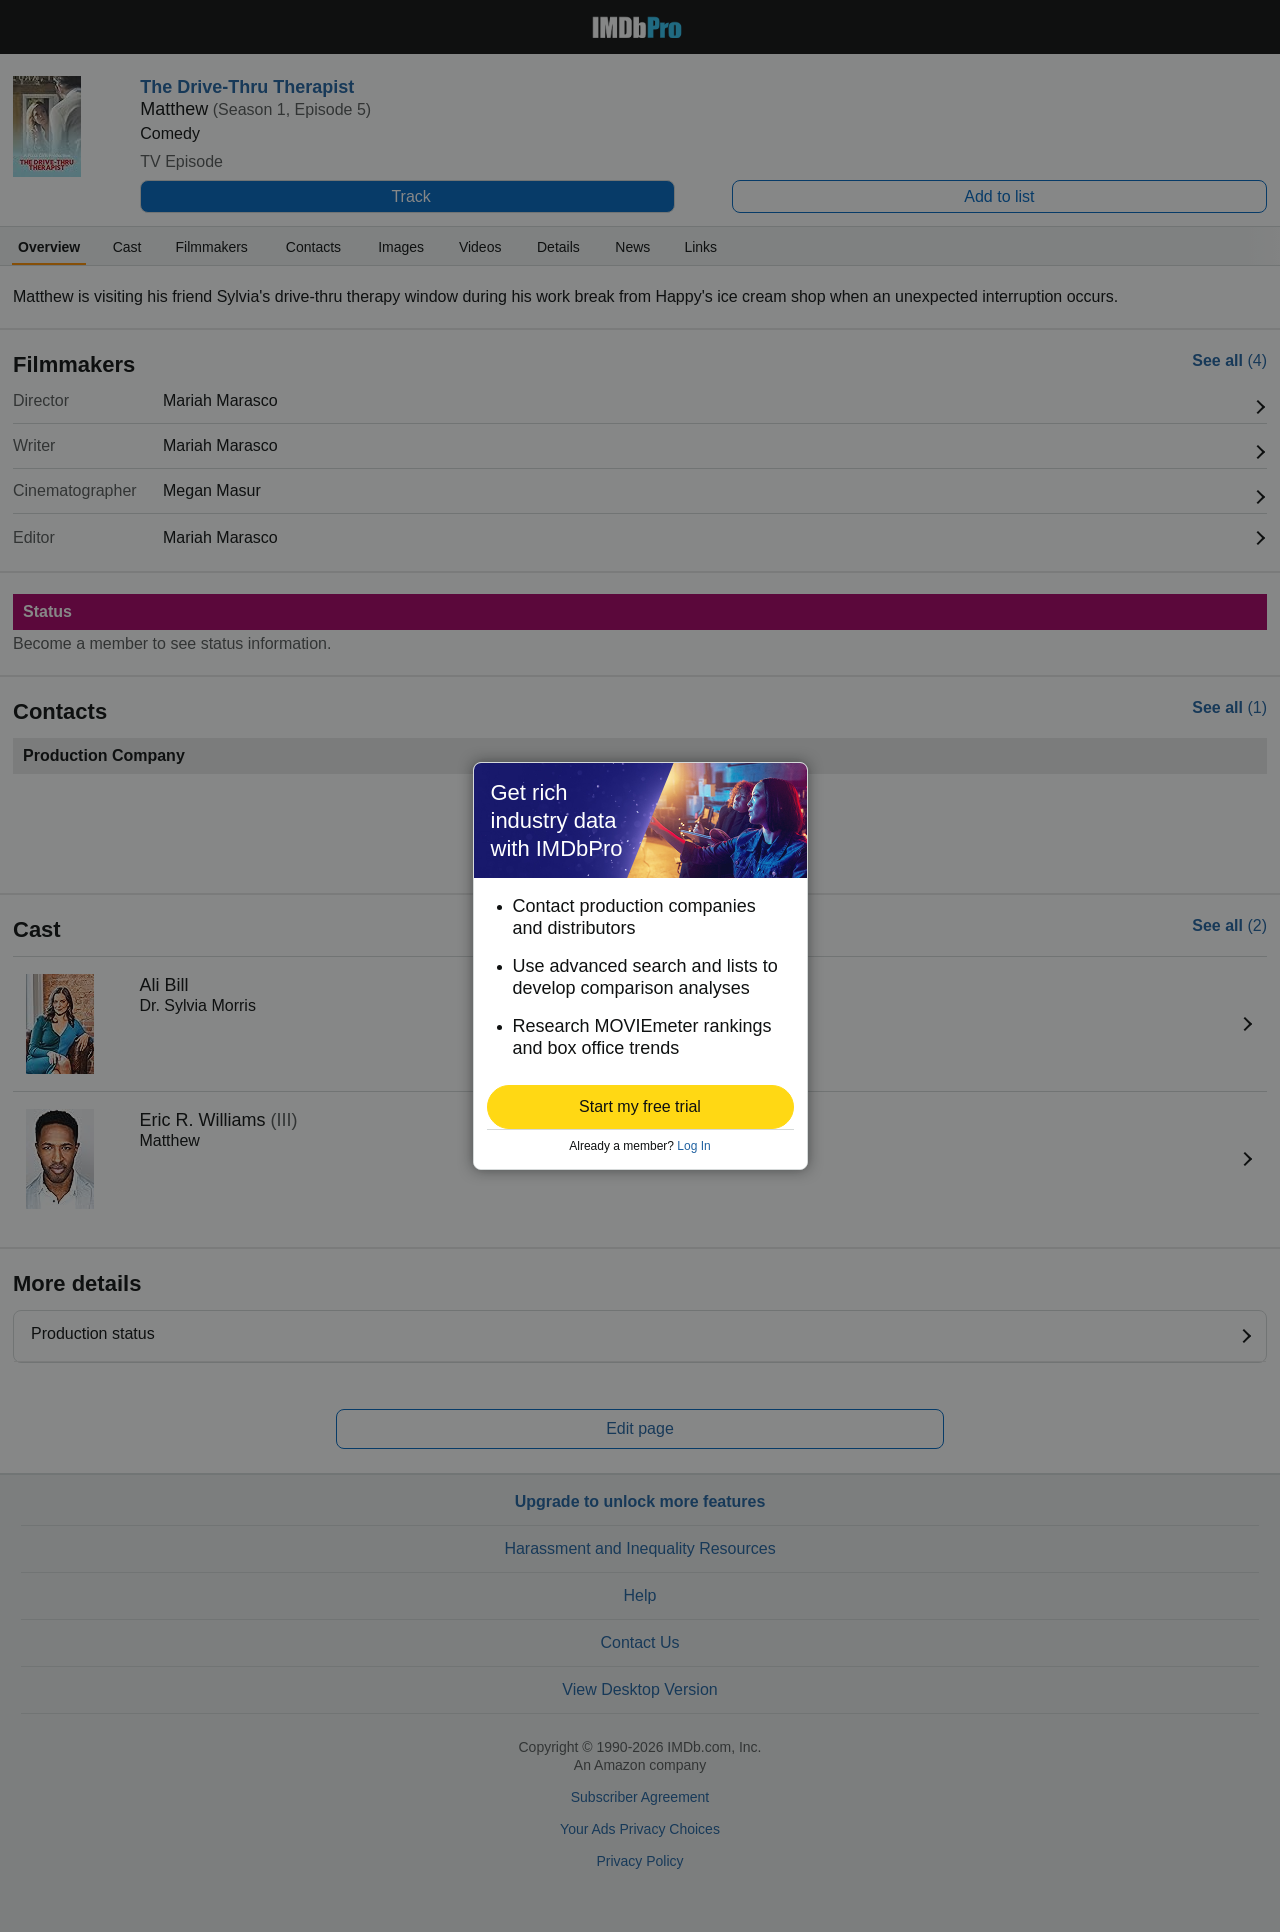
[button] (640, 1107)
